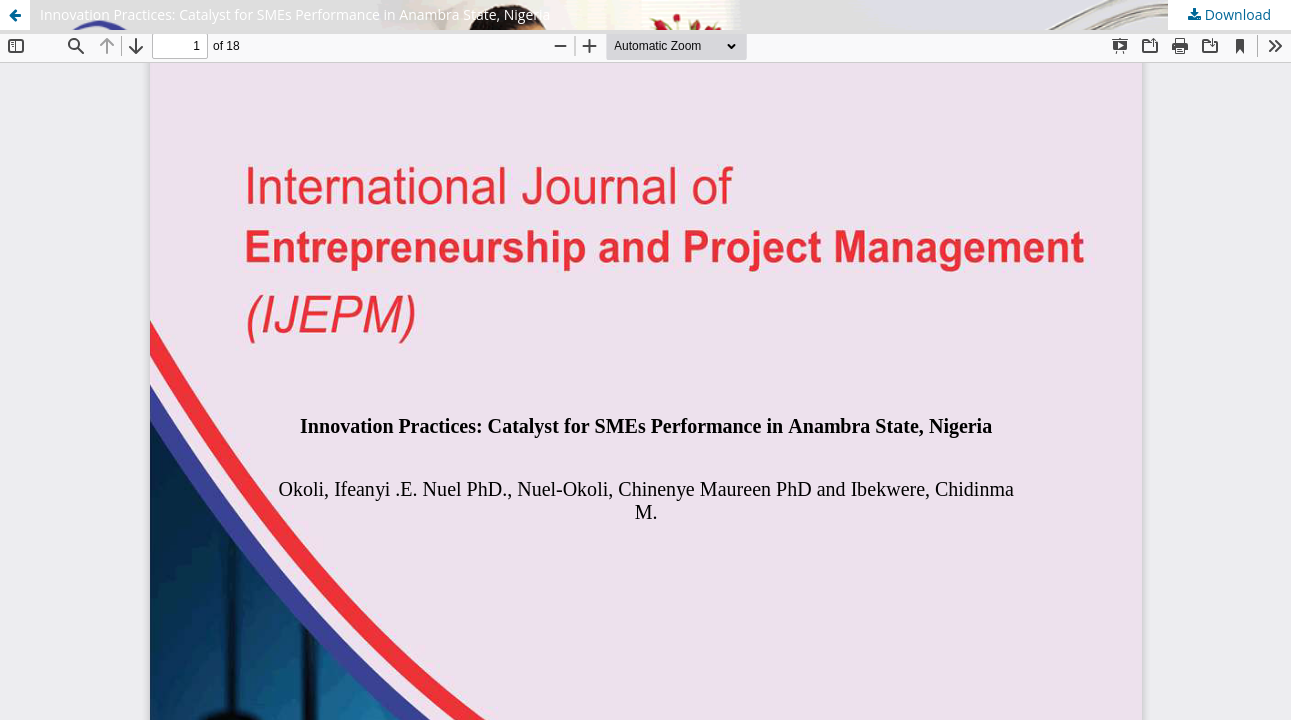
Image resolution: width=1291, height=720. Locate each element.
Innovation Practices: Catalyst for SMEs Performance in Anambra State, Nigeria (295, 14)
